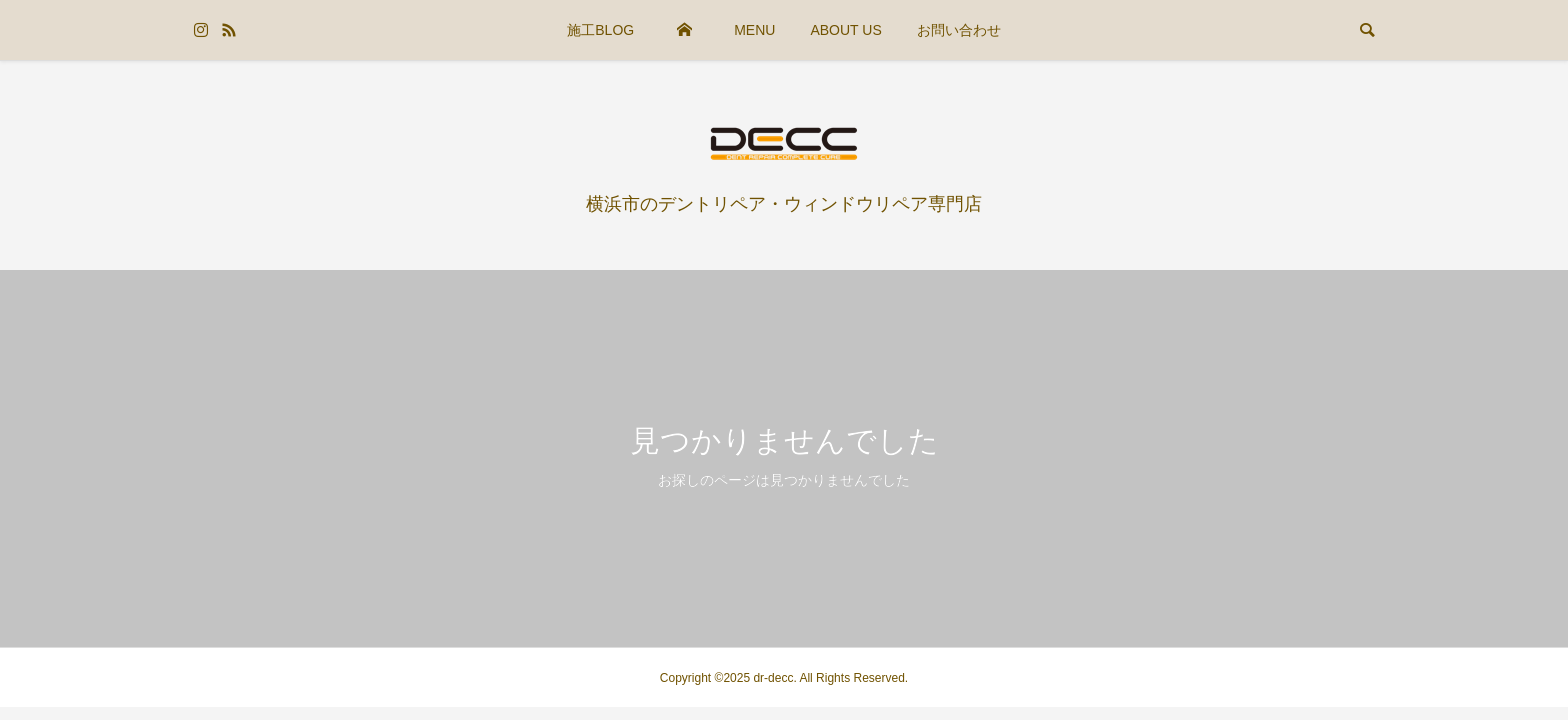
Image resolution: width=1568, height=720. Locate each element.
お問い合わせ (959, 30)
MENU (754, 30)
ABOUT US (845, 30)
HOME (684, 30)
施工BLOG (600, 30)
